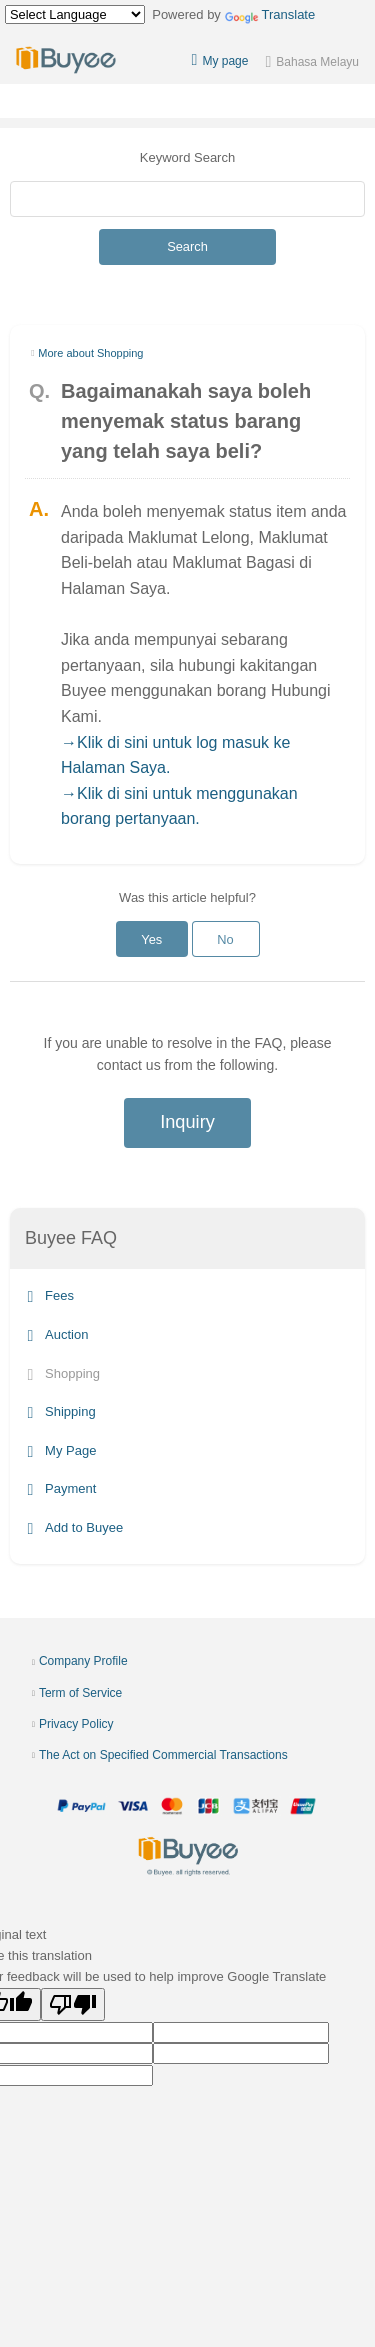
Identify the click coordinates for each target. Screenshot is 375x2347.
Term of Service (80, 1693)
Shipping (62, 1411)
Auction (58, 1334)
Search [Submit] (187, 246)
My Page (62, 1450)
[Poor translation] (73, 2004)
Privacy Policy (76, 1724)
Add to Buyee (76, 1527)
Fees (51, 1296)
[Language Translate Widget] (75, 14)
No (225, 939)
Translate (270, 14)
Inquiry (187, 1122)
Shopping (64, 1373)
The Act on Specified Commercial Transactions (163, 1755)
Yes (151, 939)
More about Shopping (90, 353)
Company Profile (83, 1661)
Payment (62, 1489)
